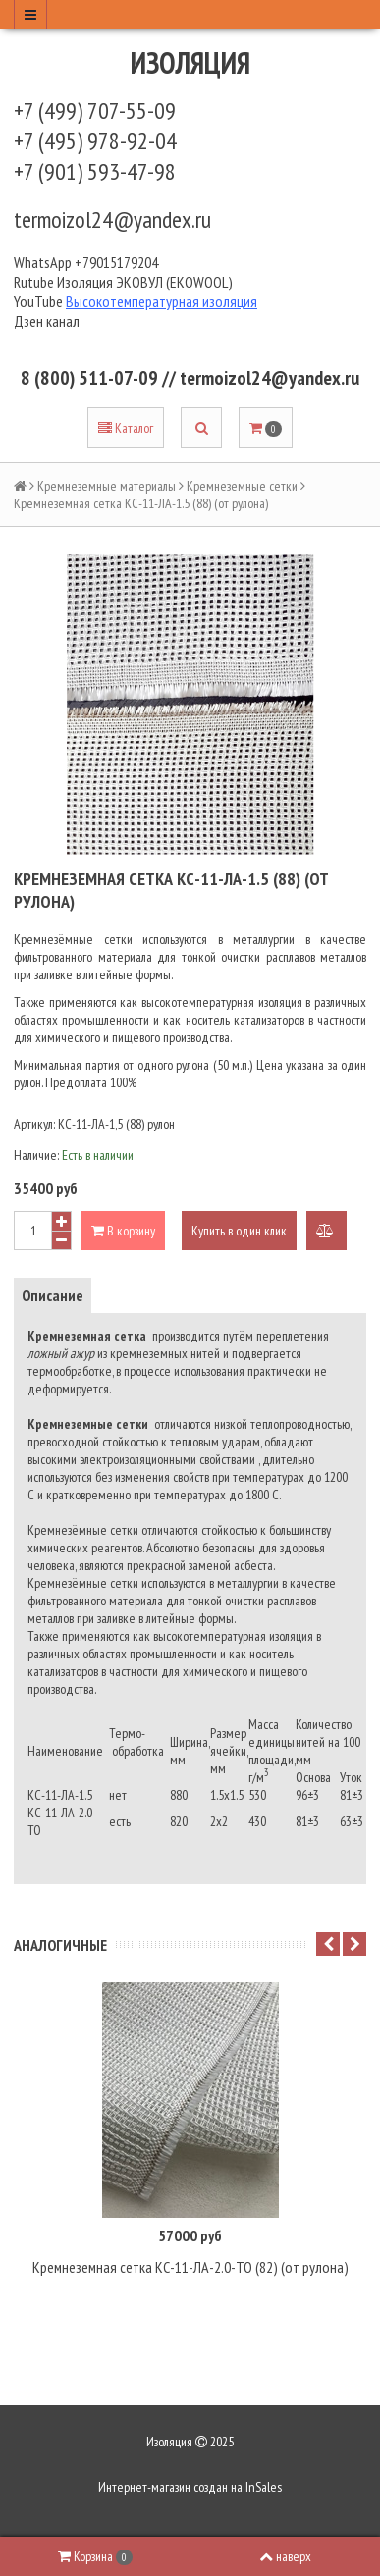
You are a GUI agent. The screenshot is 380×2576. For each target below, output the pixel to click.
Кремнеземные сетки (242, 486)
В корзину (123, 1230)
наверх (285, 2556)
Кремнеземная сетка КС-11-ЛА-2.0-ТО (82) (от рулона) (190, 2267)
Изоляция (190, 62)
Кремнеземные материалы (106, 486)
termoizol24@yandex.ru (112, 219)
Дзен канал (48, 321)
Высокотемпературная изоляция (161, 301)
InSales (263, 2487)
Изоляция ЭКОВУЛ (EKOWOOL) (145, 281)
